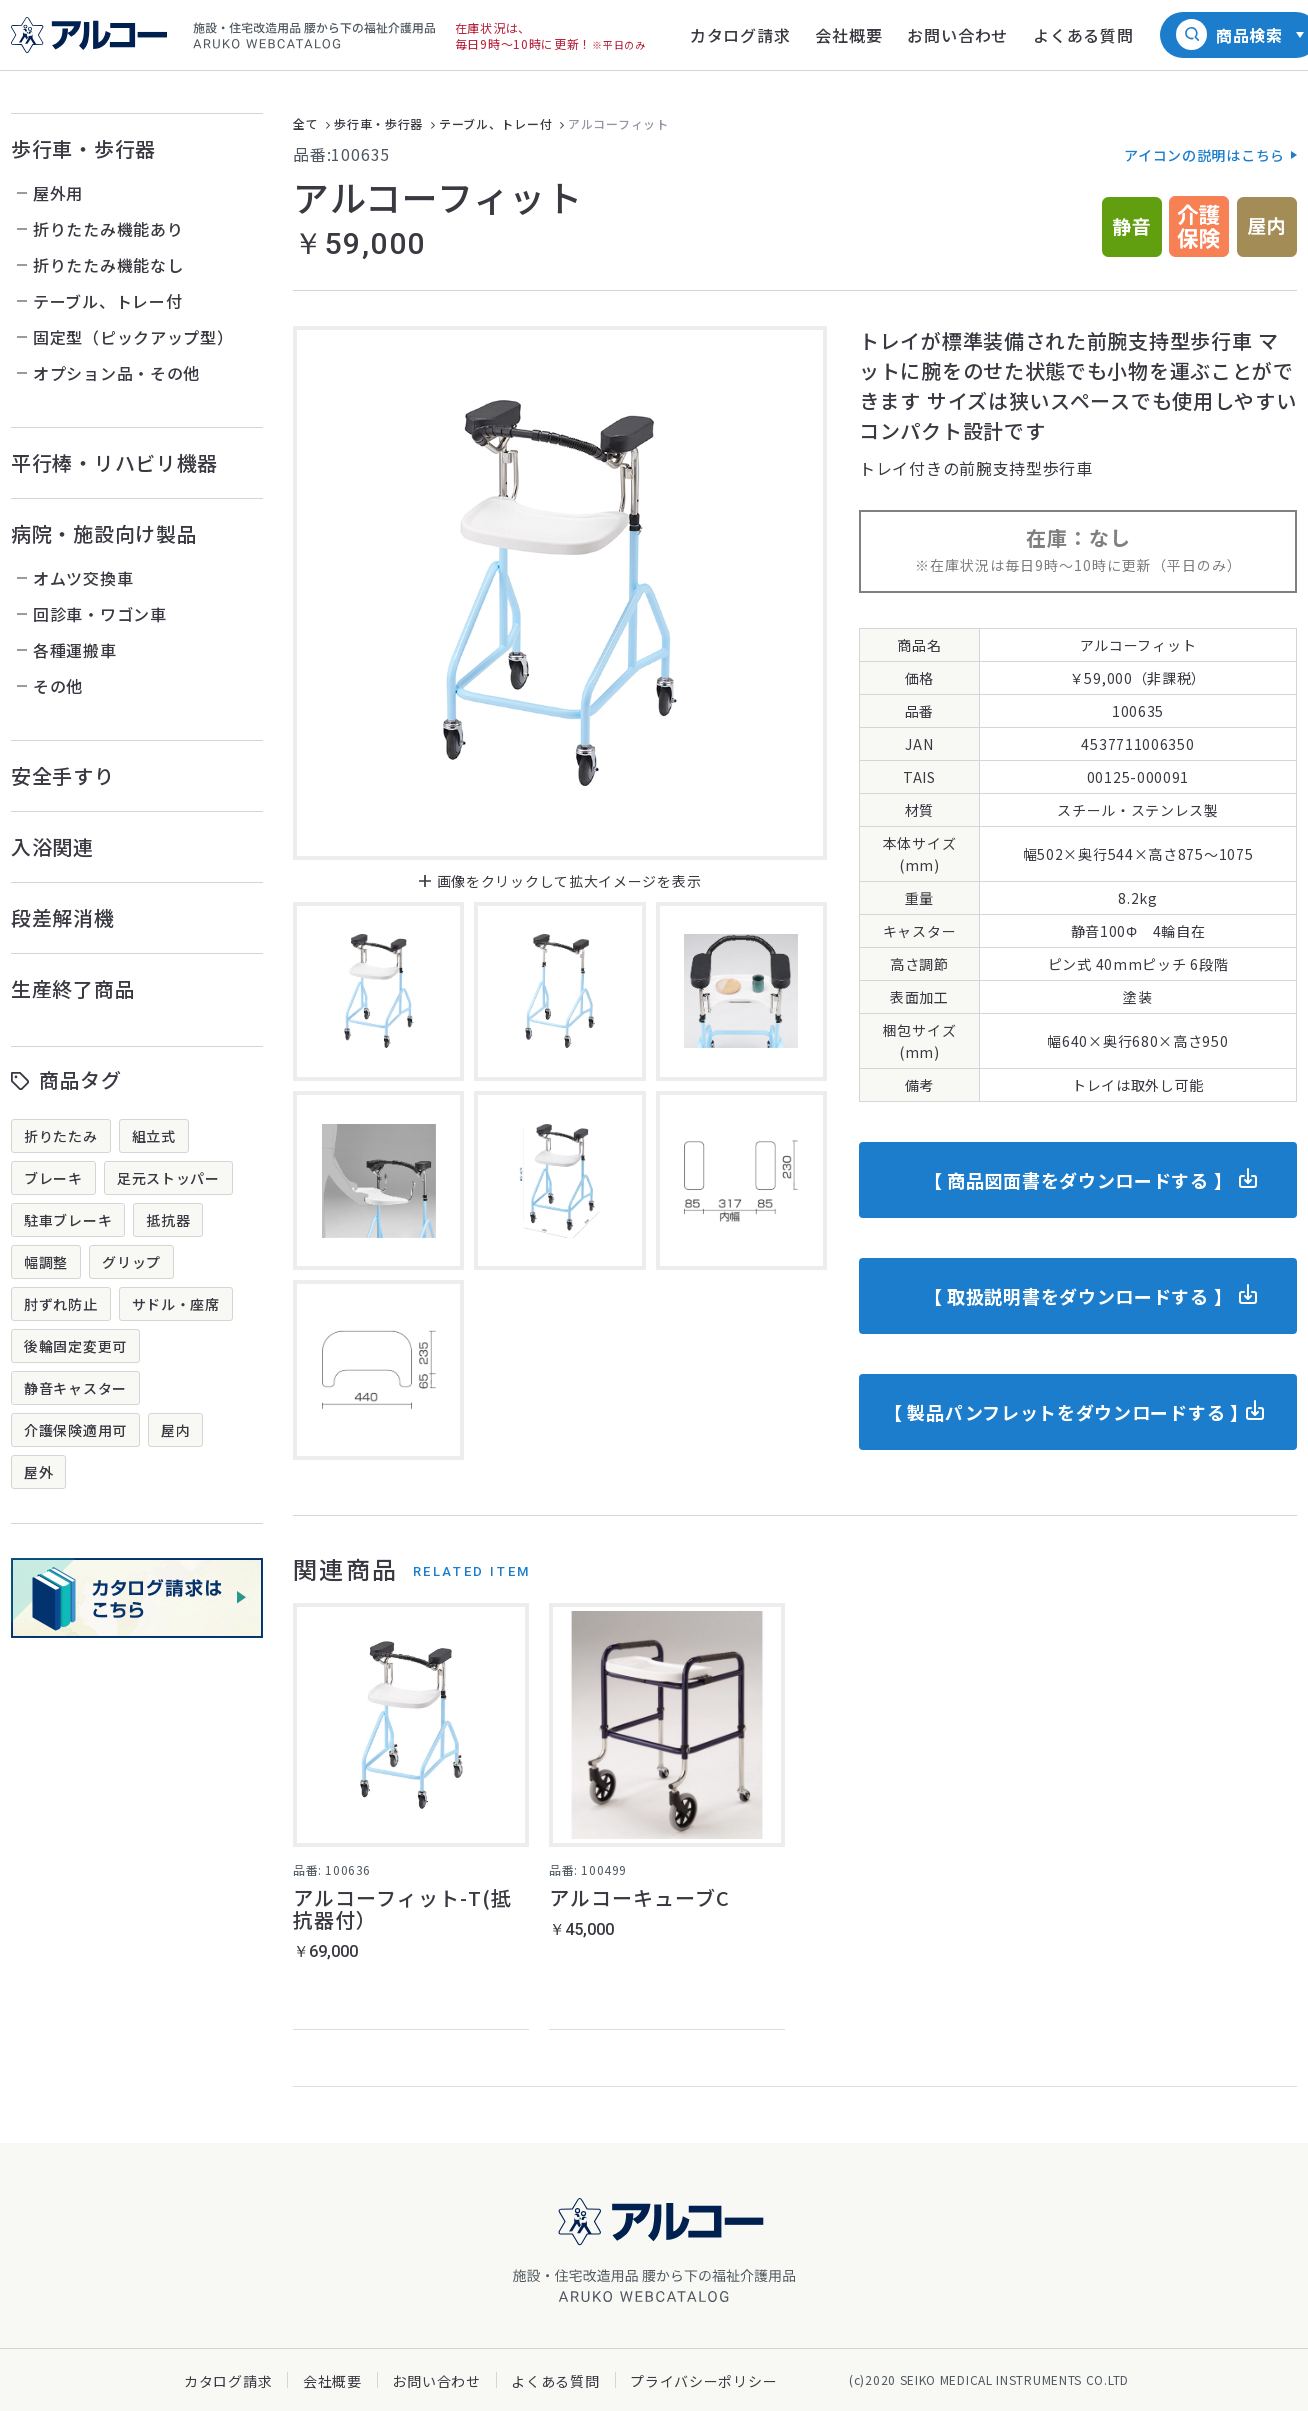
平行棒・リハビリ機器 (114, 462)
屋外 (38, 1472)
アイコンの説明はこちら (1204, 155)
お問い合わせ (436, 2381)
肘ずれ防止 (61, 1304)
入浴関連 (52, 846)
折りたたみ (61, 1136)
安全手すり (63, 775)
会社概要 (332, 2381)
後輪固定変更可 (75, 1346)
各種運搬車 (75, 650)
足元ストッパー (168, 1178)
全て (305, 123)
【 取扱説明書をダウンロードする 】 (1078, 1296)
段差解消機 (63, 917)
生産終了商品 (73, 988)
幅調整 (46, 1262)
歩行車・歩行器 (83, 148)
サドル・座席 (176, 1304)
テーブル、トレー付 (107, 301)
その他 (58, 686)
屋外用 (58, 193)
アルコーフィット (618, 123)
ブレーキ (53, 1178)
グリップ (131, 1262)
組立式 (154, 1136)
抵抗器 (168, 1220)
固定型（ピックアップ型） (133, 337)
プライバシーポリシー (703, 2381)
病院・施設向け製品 (104, 533)
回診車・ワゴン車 (100, 614)
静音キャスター (75, 1388)
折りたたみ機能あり (108, 229)
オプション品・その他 (116, 373)
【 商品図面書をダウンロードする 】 (1078, 1180)
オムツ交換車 (83, 578)
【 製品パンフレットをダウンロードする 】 (1066, 1412)
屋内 (175, 1430)
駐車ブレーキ (68, 1220)
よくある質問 (555, 2381)
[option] (560, 593)
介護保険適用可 (75, 1430)
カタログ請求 (228, 2381)
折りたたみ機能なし (108, 265)
